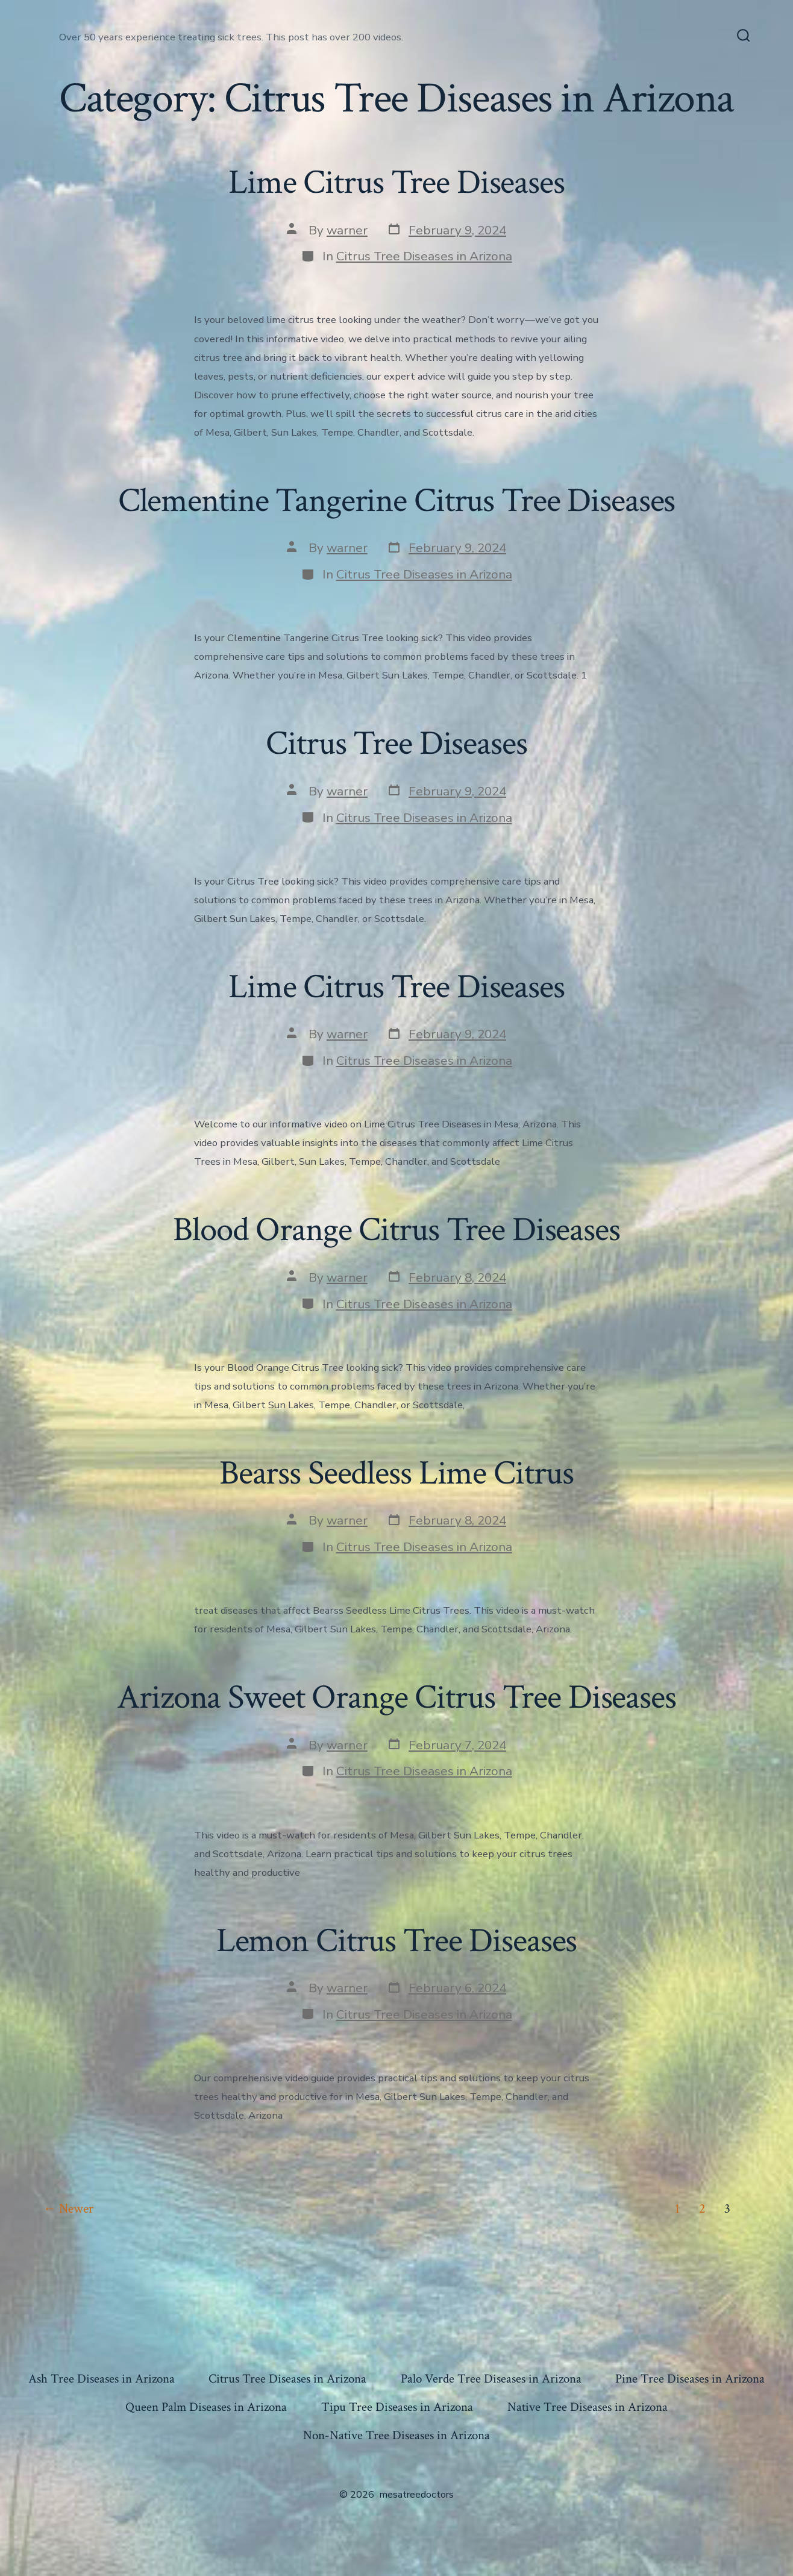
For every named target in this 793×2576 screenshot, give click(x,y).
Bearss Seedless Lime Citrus (396, 1473)
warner (347, 230)
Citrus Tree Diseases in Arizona (424, 256)
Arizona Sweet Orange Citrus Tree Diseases (396, 1697)
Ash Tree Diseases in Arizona (101, 2379)
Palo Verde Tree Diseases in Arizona (491, 2379)
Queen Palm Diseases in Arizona (206, 2407)
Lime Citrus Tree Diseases (396, 182)
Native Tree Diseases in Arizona (587, 2407)
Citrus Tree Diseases (396, 743)
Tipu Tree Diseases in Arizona (397, 2407)
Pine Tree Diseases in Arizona (690, 2379)
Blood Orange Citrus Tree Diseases (396, 1230)
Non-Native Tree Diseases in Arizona (396, 2435)
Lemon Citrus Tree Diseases (396, 1941)
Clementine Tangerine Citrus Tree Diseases (396, 500)
